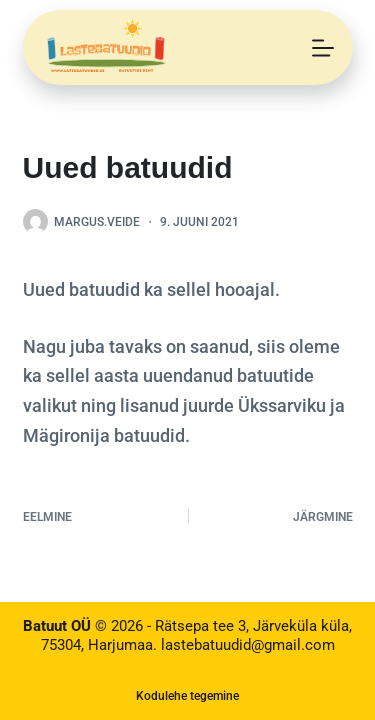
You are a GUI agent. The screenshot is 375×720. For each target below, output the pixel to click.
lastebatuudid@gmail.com (248, 645)
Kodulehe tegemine (187, 696)
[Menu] (323, 48)
